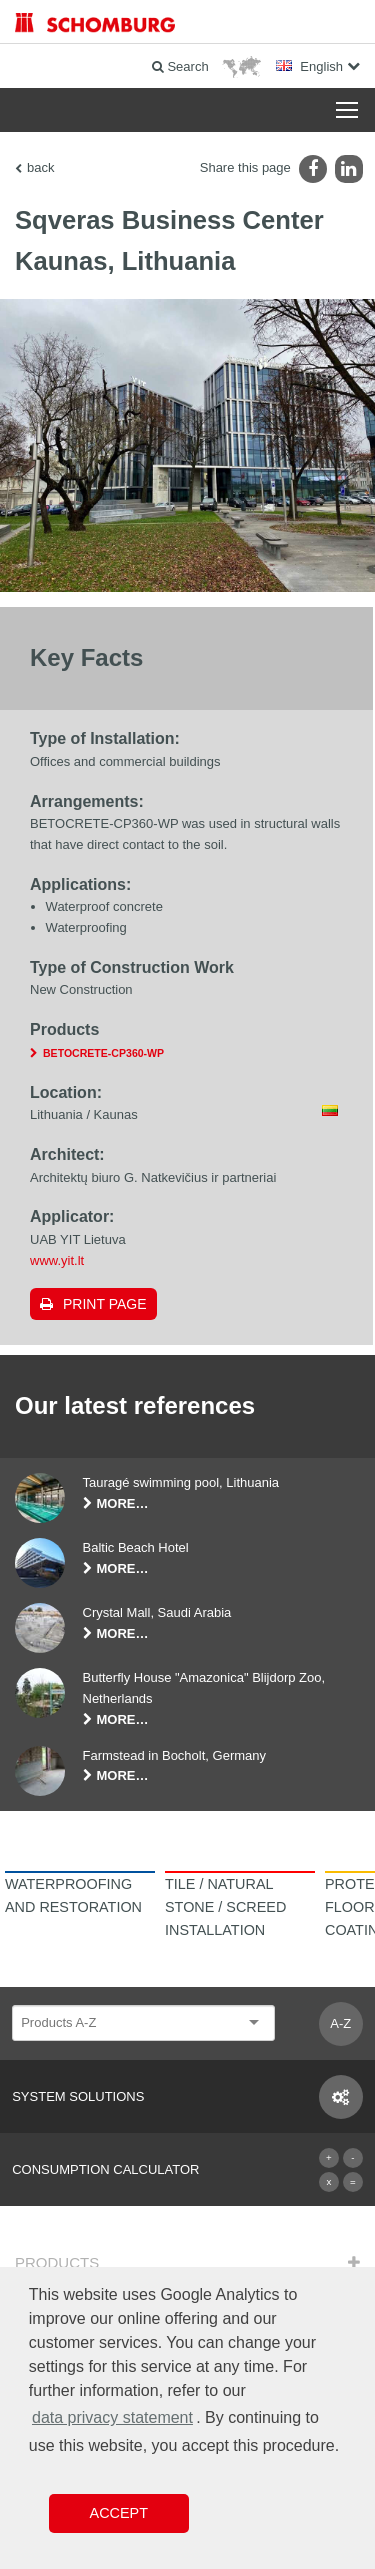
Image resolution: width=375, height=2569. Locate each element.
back (40, 167)
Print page (105, 1304)
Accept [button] (119, 2513)
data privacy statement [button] (112, 2417)
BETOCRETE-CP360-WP (103, 1053)
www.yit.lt (57, 1260)
